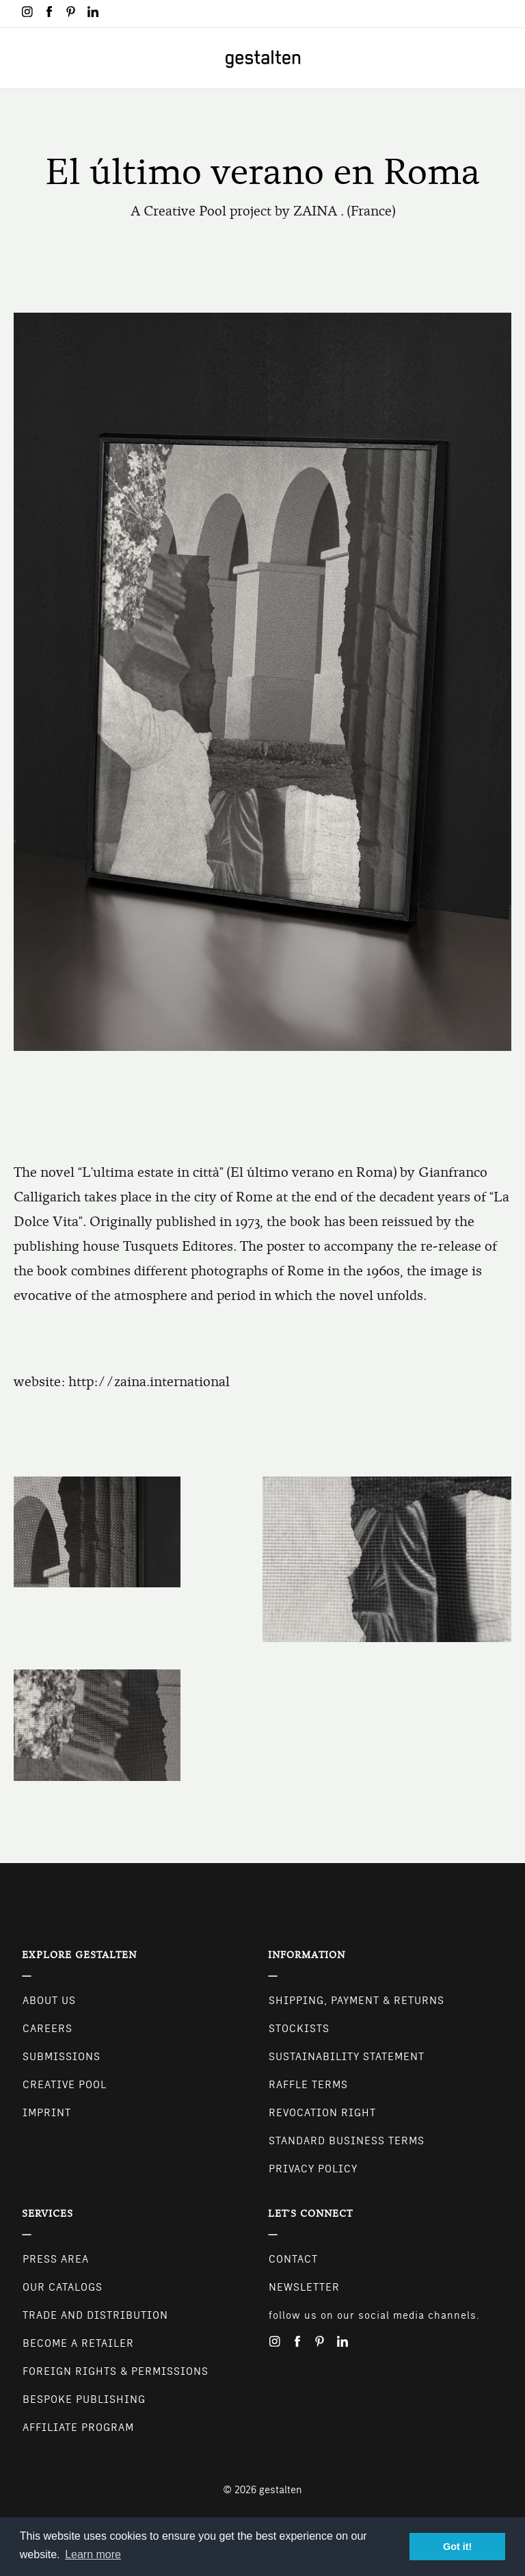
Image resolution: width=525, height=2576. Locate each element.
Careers (47, 2028)
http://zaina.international (149, 1382)
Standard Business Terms (347, 2141)
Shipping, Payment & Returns (356, 2000)
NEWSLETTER (304, 2287)
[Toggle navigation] (19, 58)
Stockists (299, 2028)
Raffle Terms (308, 2085)
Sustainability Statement (347, 2057)
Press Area (56, 2259)
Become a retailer (78, 2343)
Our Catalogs (63, 2287)
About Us (49, 2000)
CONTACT (293, 2259)
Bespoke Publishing (84, 2399)
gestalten (280, 2490)
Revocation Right (322, 2113)
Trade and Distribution (95, 2315)
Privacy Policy (313, 2169)
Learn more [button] (93, 2554)
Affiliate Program (78, 2427)
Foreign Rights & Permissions (115, 2371)
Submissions (61, 2057)
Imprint (47, 2113)
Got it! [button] (457, 2546)
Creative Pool (65, 2085)
